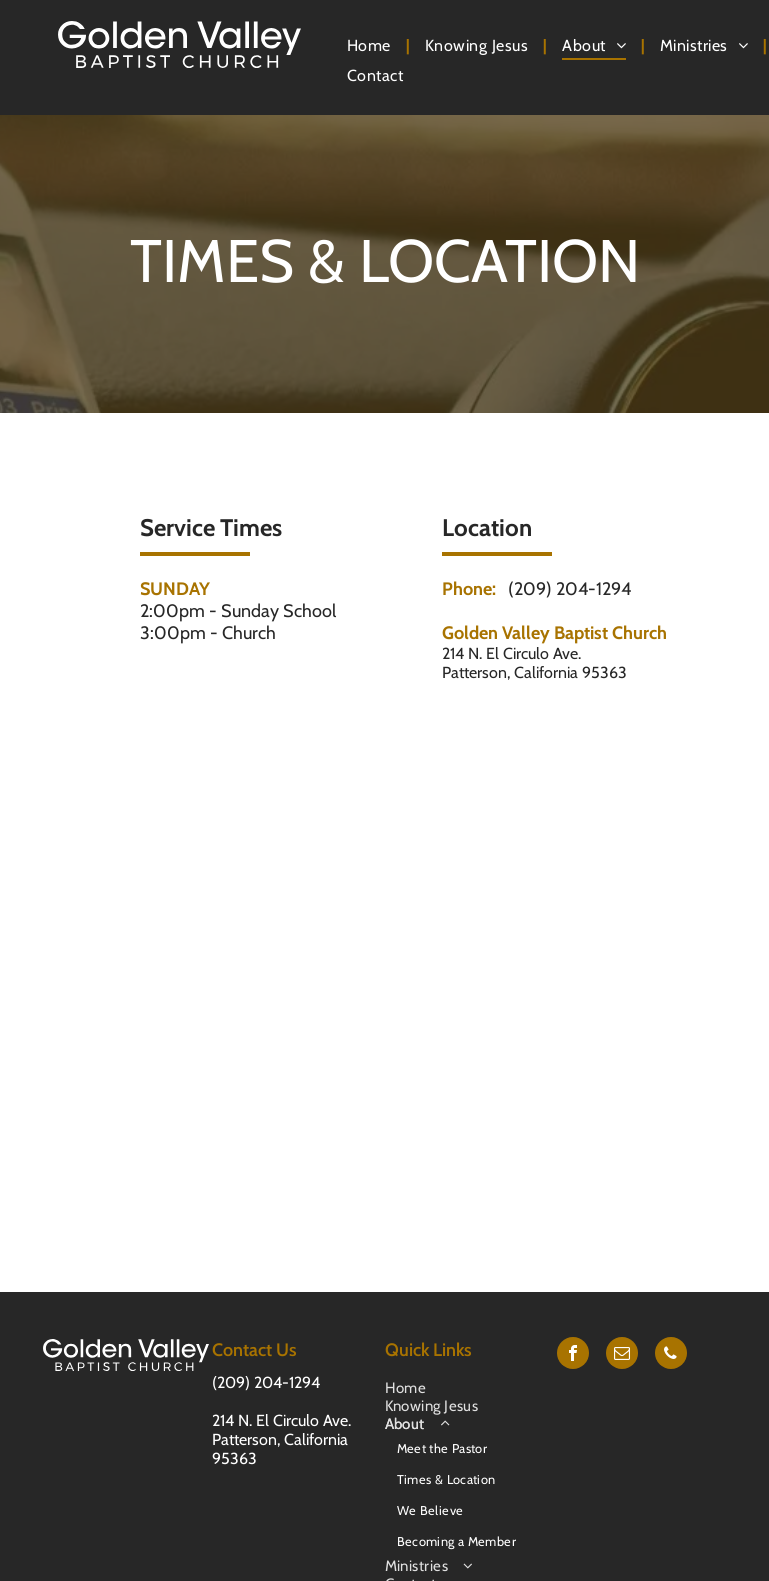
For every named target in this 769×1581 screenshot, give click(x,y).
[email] (622, 1355)
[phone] (671, 1355)
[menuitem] (371, 45)
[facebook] (573, 1355)
